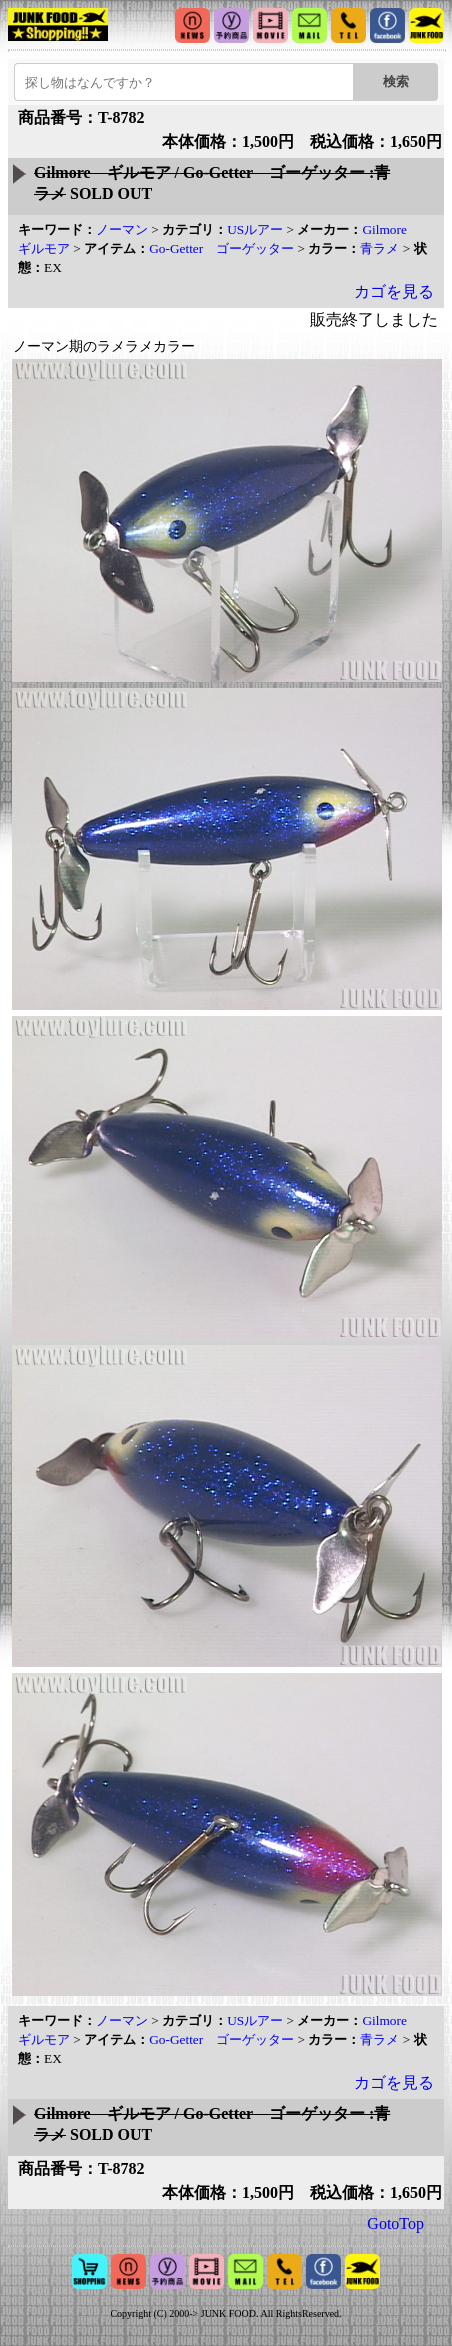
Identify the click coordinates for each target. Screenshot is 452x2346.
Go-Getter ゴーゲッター (221, 248)
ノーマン (122, 229)
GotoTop (395, 2223)
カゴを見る (394, 291)
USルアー (255, 229)
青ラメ (379, 248)
